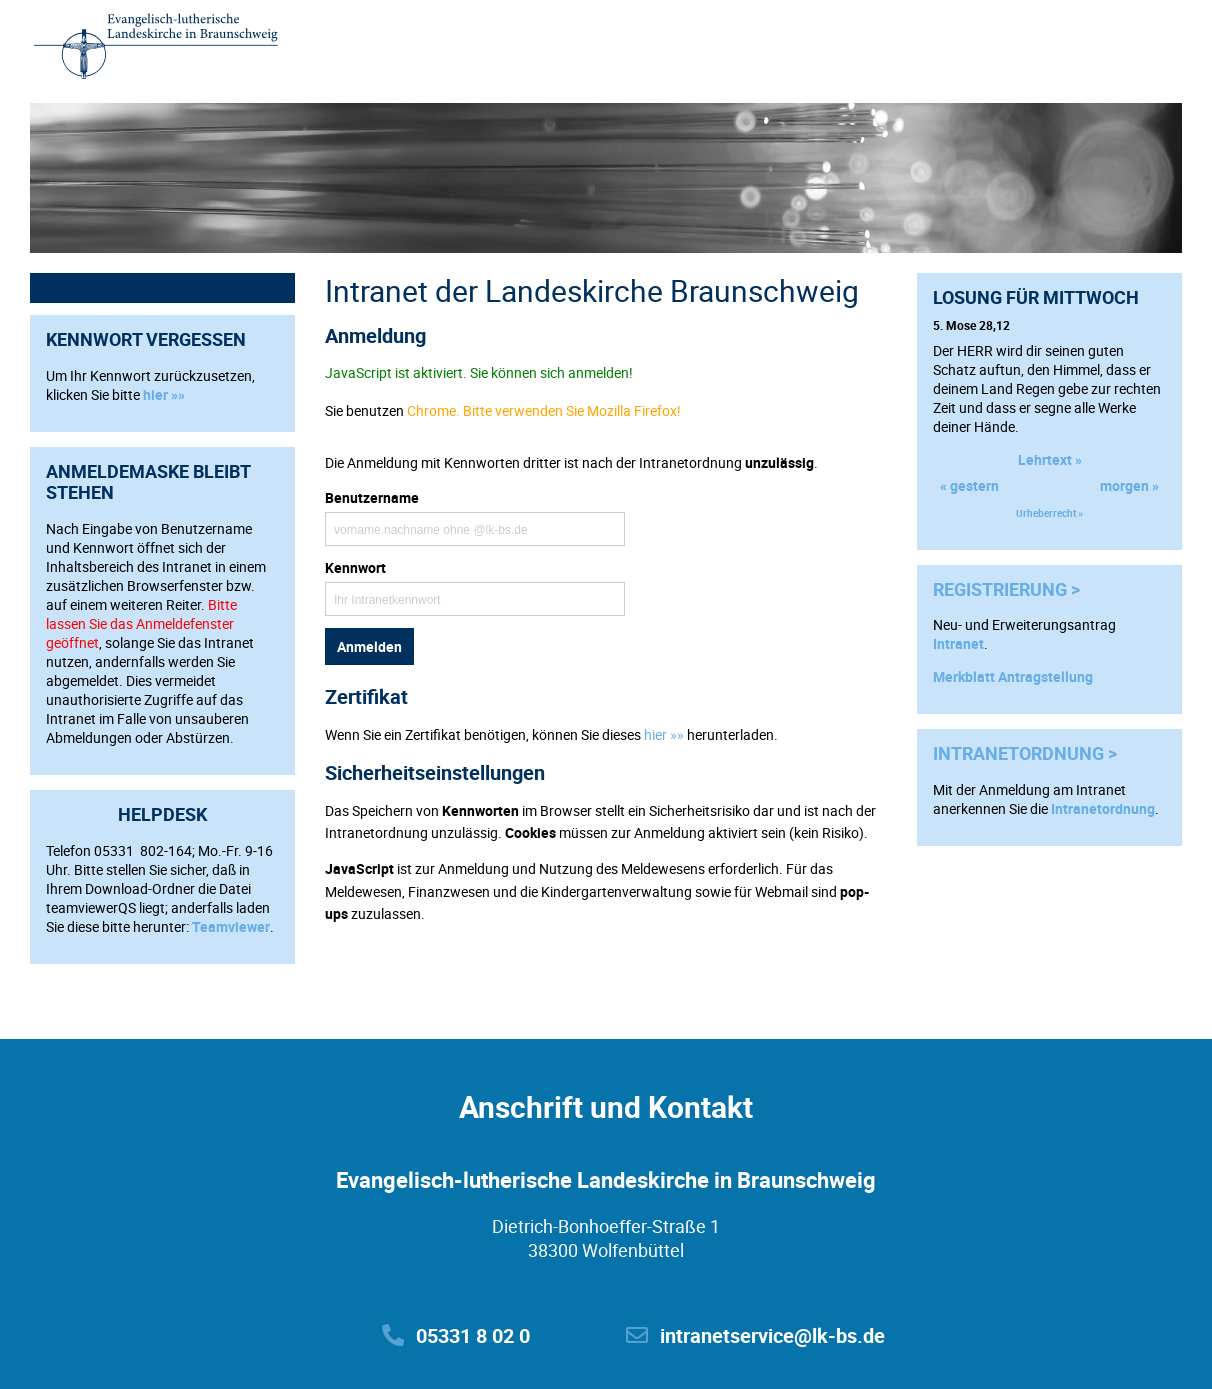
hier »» (164, 394)
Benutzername (372, 497)
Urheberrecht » (1049, 513)
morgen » (1129, 485)
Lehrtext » (1050, 459)
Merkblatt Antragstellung (1013, 676)
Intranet (958, 643)
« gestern (969, 485)
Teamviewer (231, 926)
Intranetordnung (1103, 808)
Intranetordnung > (1025, 753)
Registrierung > (1006, 589)
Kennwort (355, 567)
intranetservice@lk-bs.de (755, 1335)
